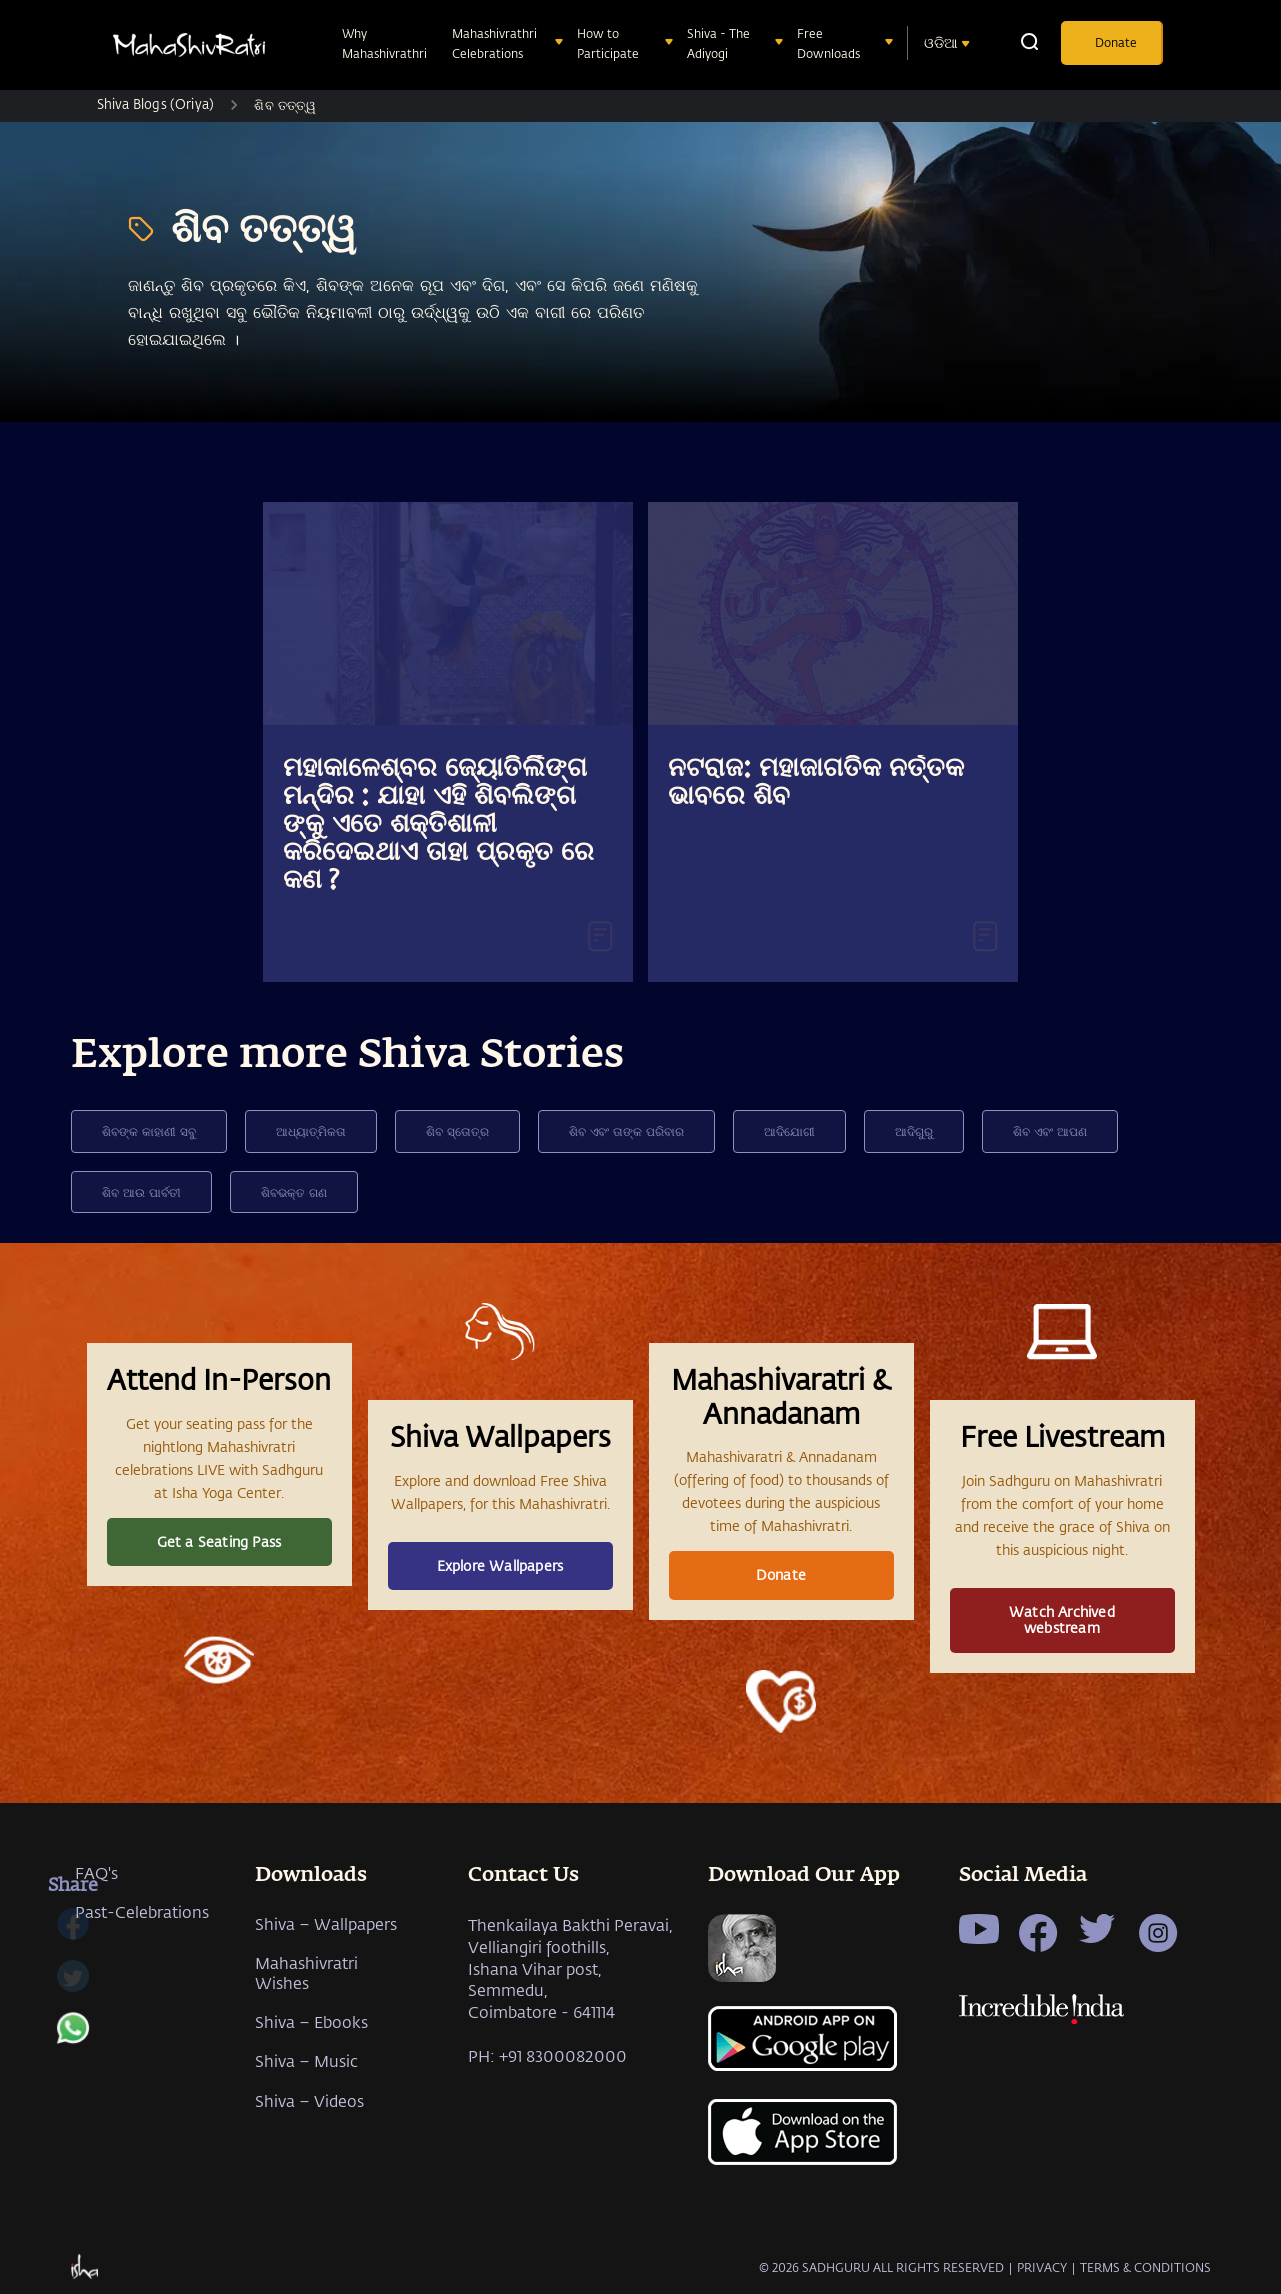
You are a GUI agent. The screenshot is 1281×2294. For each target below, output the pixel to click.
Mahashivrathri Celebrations (494, 43)
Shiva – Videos (309, 2100)
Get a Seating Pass (219, 1541)
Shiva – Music (306, 2060)
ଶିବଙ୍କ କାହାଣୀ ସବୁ (149, 1131)
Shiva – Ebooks (311, 2021)
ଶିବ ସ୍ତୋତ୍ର (457, 1131)
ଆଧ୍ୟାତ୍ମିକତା (311, 1131)
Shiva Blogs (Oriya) (156, 103)
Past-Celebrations (142, 1911)
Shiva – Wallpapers (326, 1923)
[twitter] (73, 1986)
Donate (1116, 42)
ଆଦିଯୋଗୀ (789, 1131)
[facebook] (73, 1934)
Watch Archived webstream (1062, 1620)
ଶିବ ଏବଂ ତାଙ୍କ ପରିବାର (626, 1131)
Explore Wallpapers (500, 1565)
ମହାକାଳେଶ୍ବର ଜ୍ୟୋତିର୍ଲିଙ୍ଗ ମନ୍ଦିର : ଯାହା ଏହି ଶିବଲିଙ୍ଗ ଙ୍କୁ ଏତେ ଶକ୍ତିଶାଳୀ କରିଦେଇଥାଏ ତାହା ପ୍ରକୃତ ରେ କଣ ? (438, 825)
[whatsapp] (73, 2038)
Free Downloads (830, 43)
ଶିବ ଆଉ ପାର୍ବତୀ (141, 1192)
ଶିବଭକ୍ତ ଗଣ (294, 1192)
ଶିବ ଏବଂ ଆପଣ (1050, 1131)
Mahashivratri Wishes (306, 1972)
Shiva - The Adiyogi (718, 43)
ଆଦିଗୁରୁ (914, 1131)
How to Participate (610, 43)
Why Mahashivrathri (386, 43)
